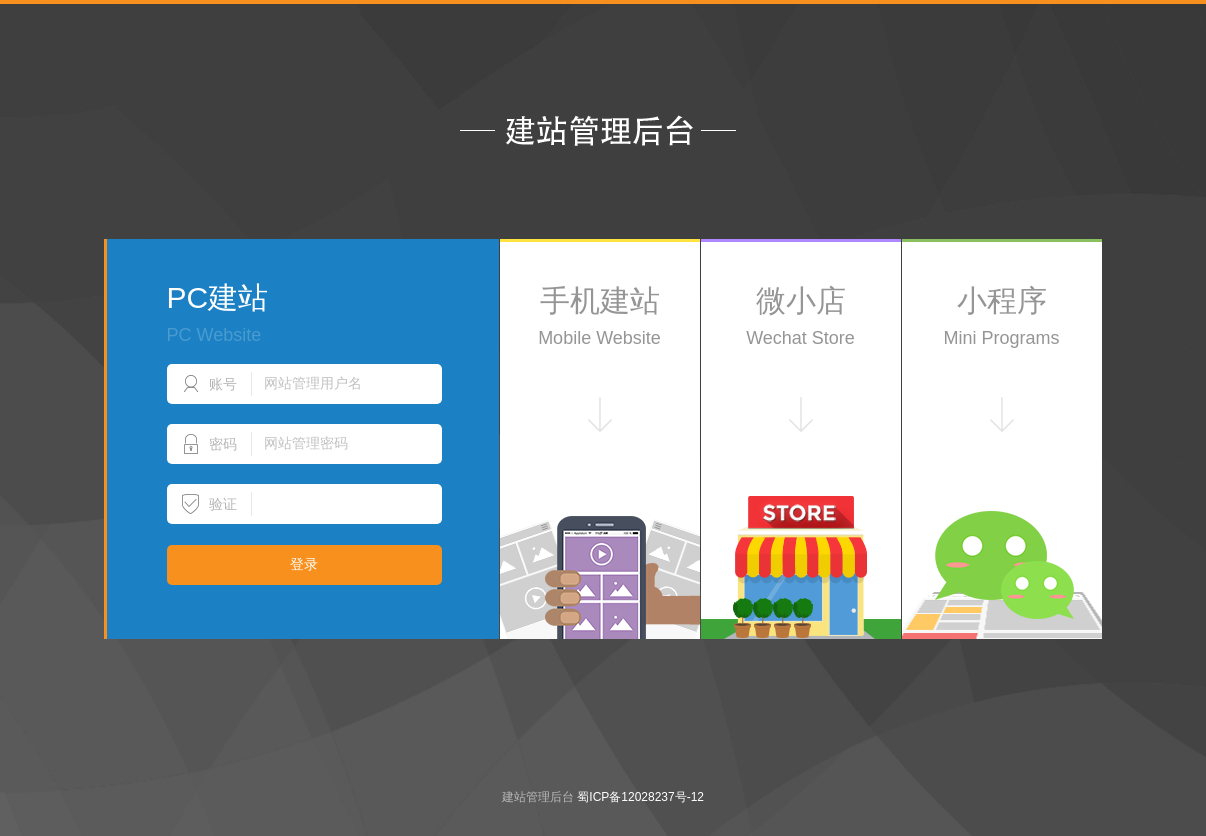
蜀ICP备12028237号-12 (640, 797)
